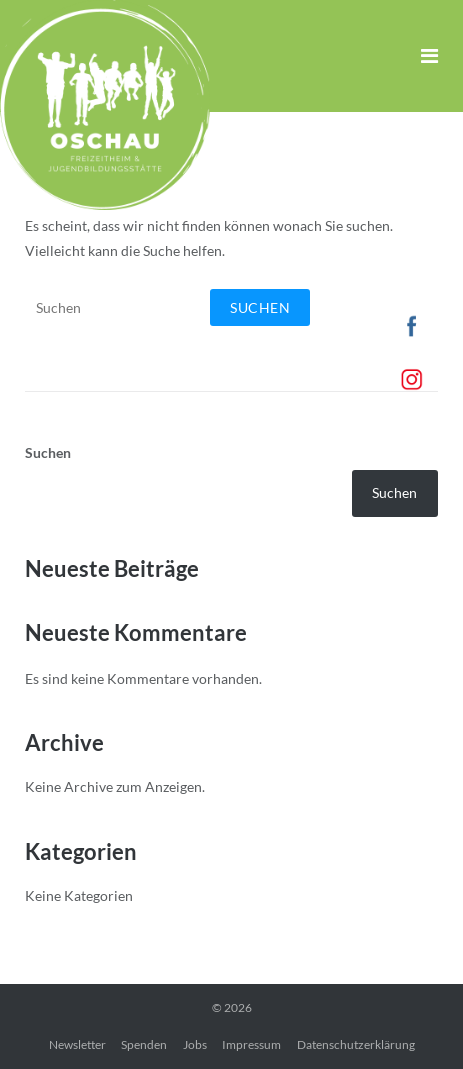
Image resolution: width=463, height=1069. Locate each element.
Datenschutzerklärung (356, 1044)
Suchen (48, 452)
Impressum (251, 1044)
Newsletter (77, 1044)
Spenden (144, 1044)
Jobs (195, 1044)
